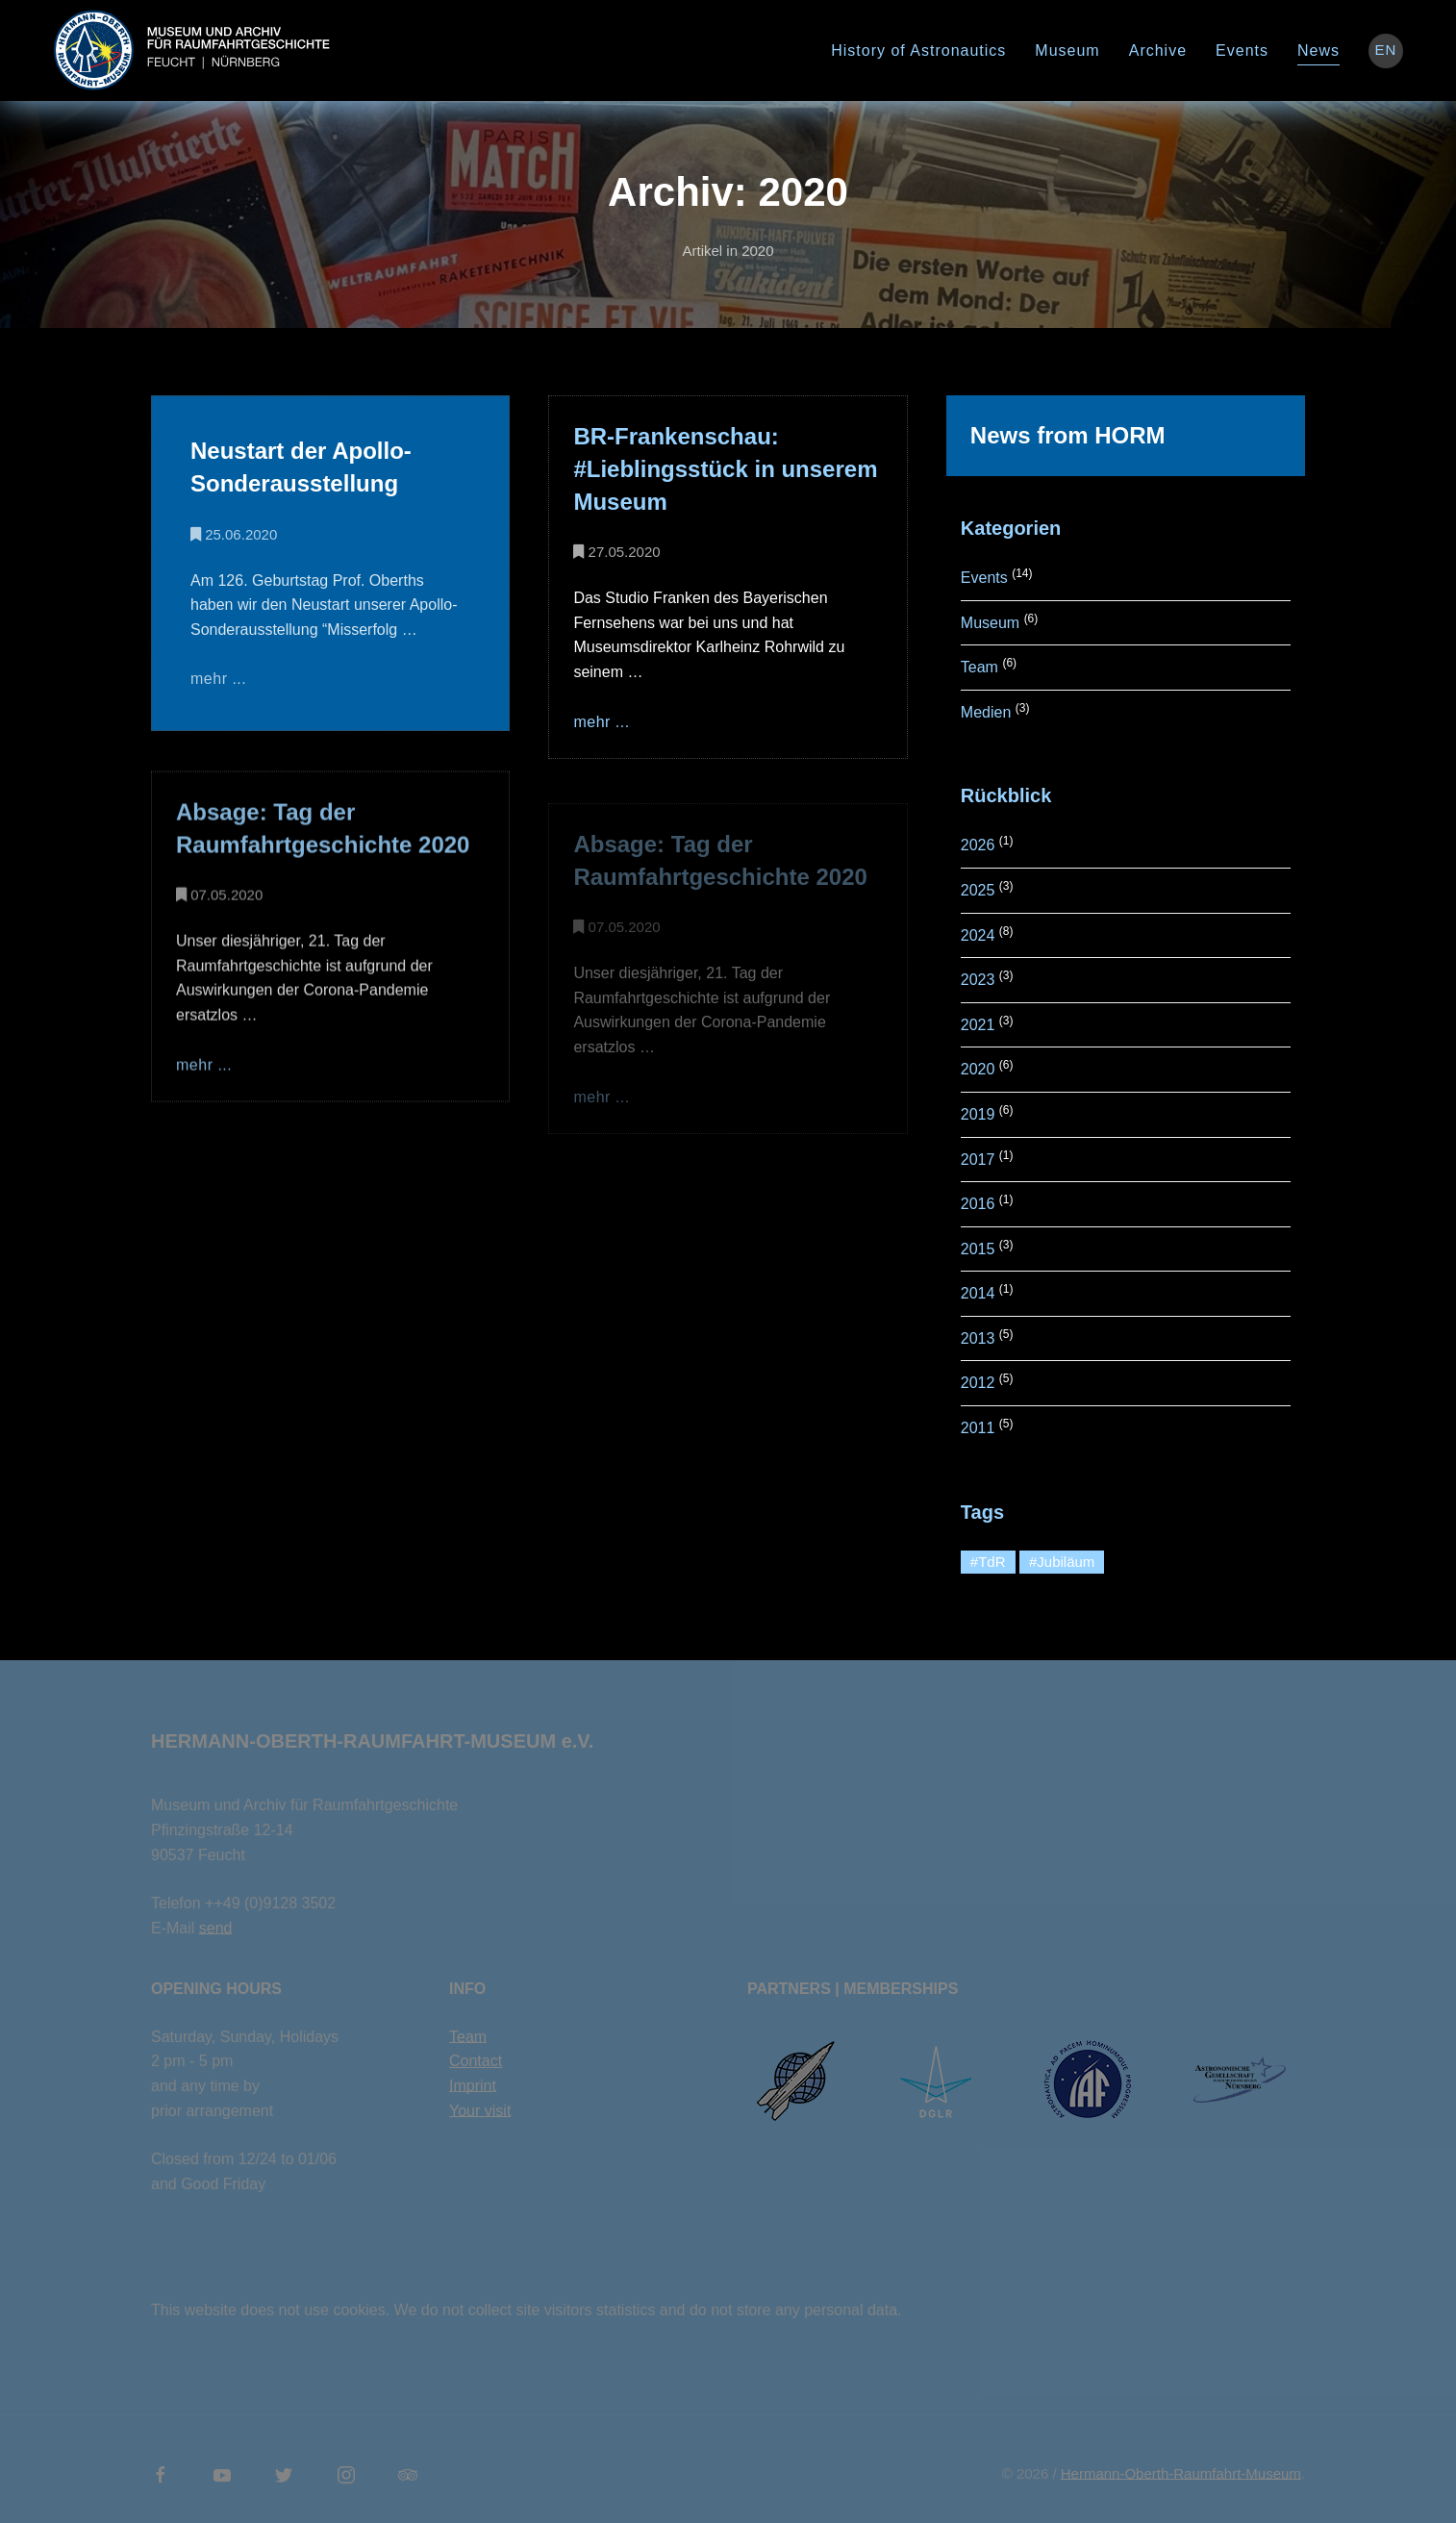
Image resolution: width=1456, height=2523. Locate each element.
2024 (978, 935)
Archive (1158, 50)
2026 (978, 845)
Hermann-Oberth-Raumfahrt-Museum (1181, 2473)
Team (979, 667)
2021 (978, 1025)
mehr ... (218, 678)
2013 (978, 1338)
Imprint (472, 2086)
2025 (978, 890)
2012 (978, 1383)
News (1318, 50)
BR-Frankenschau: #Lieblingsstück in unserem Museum (725, 469)
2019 (978, 1114)
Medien (986, 712)
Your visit (480, 2111)
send (216, 1928)
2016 (978, 1204)
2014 (978, 1293)
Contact (475, 2061)
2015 (978, 1249)
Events (1242, 50)
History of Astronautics (918, 50)
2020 (978, 1069)
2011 (978, 1428)
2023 (978, 979)
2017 (978, 1159)
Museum (1067, 50)
